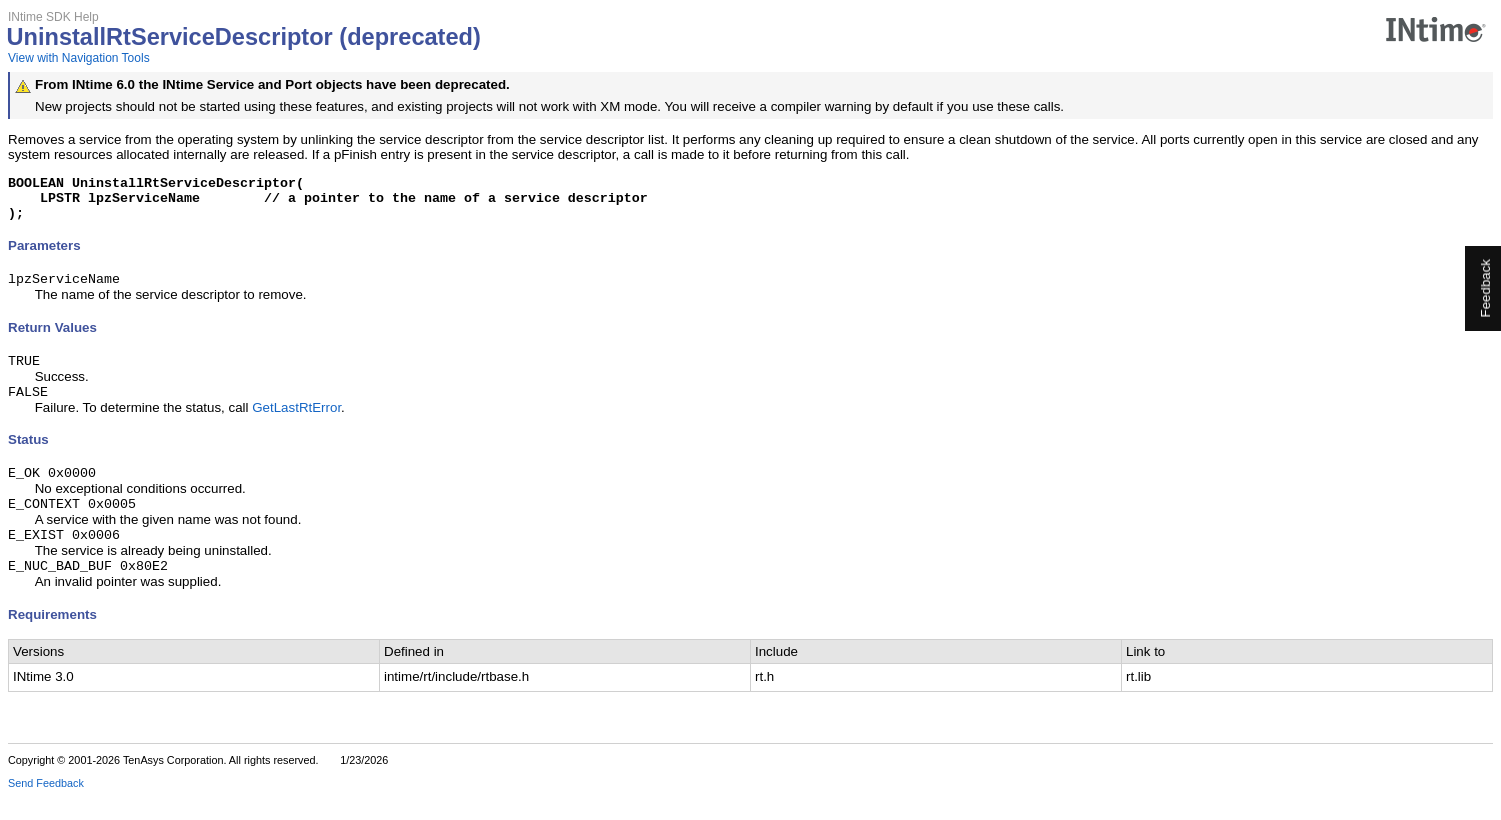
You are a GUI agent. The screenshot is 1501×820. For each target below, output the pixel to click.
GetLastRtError (296, 422)
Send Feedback (46, 806)
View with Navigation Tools (79, 58)
